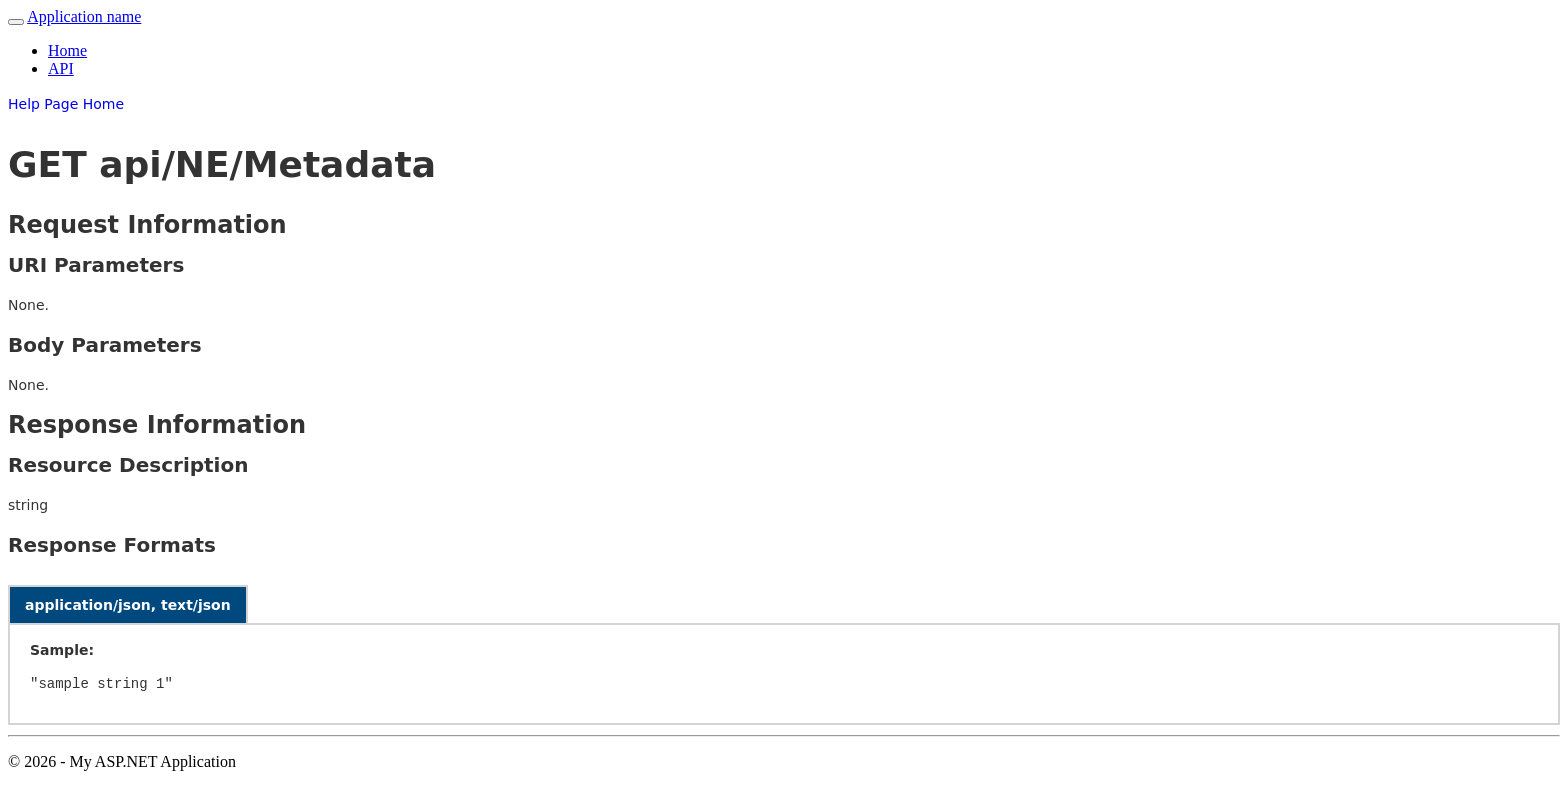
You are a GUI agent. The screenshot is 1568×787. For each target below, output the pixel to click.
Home (67, 50)
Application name (84, 16)
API (61, 68)
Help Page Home (66, 104)
